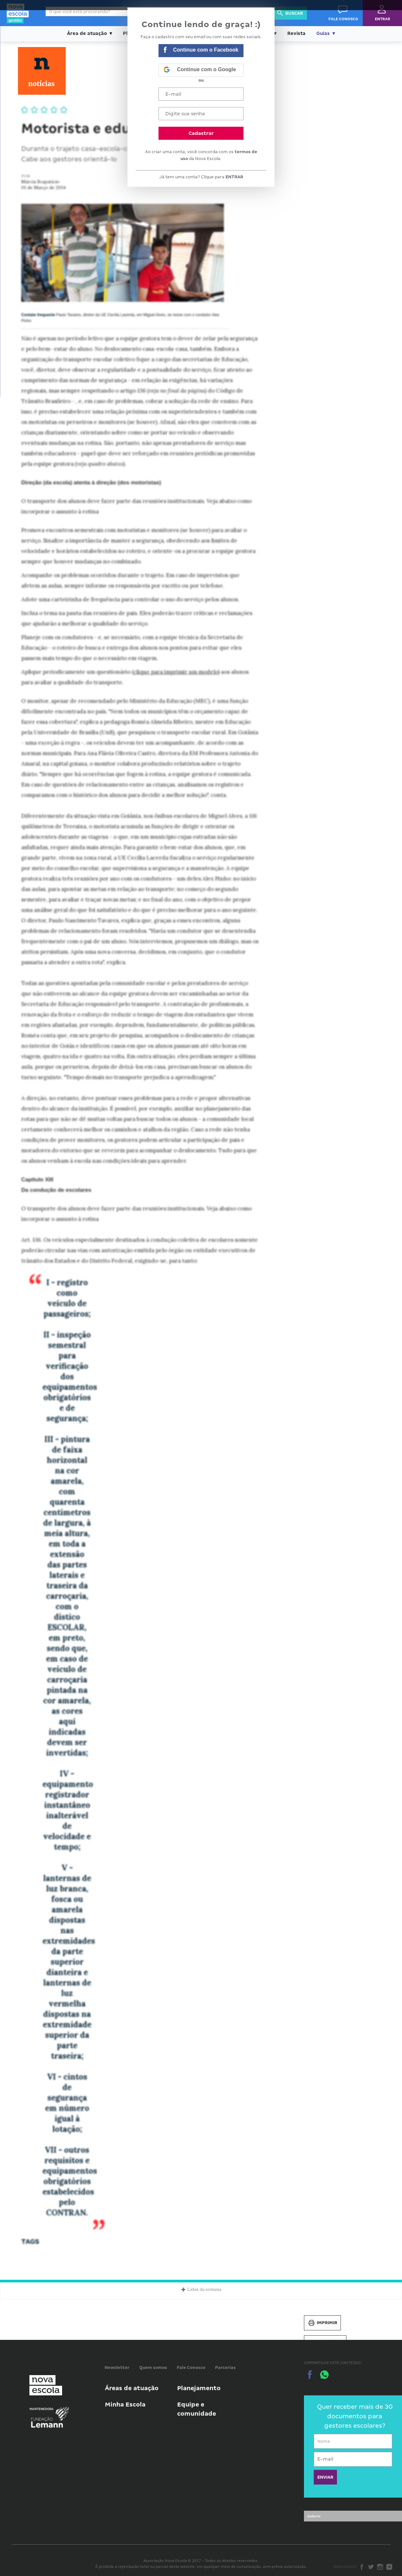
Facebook (362, 2567)
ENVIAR (325, 2477)
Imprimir (322, 2323)
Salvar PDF (325, 2343)
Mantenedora (41, 2409)
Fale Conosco (191, 2367)
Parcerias (225, 2367)
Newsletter (117, 2367)
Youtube (389, 2567)
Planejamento (199, 2388)
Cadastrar (201, 133)
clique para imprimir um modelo (175, 671)
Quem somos (153, 2367)
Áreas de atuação (132, 2388)
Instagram (380, 2567)
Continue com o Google (200, 70)
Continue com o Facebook (201, 50)
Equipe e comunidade (196, 2409)
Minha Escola (125, 2404)
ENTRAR (234, 176)
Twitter (371, 2567)
